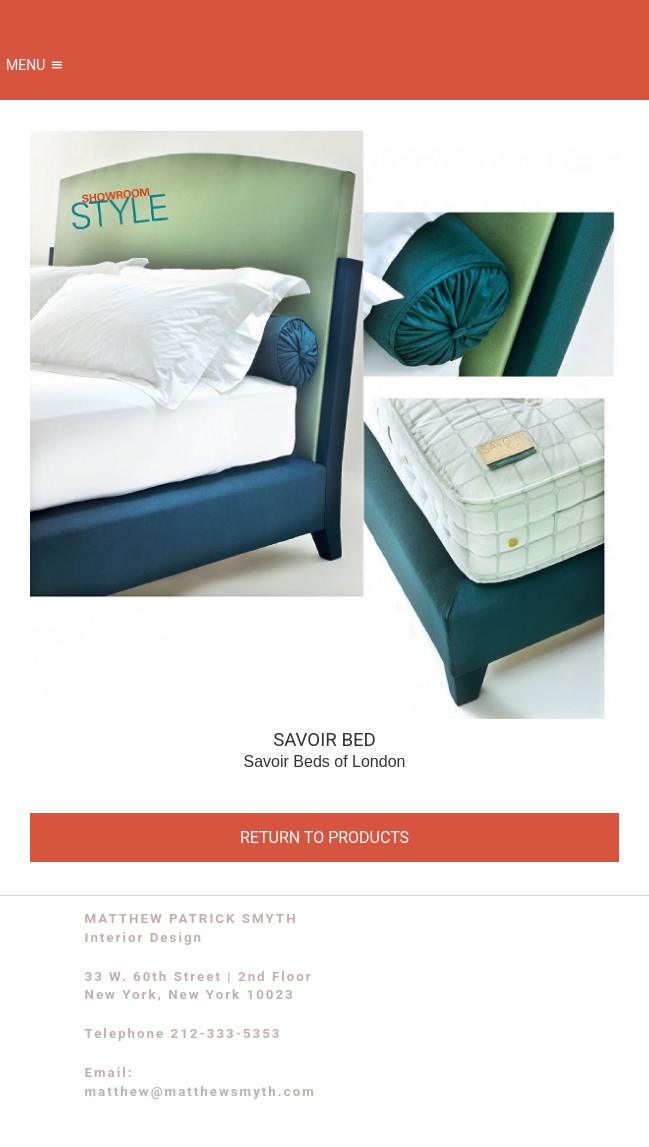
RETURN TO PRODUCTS (324, 837)
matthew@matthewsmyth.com (200, 1091)
